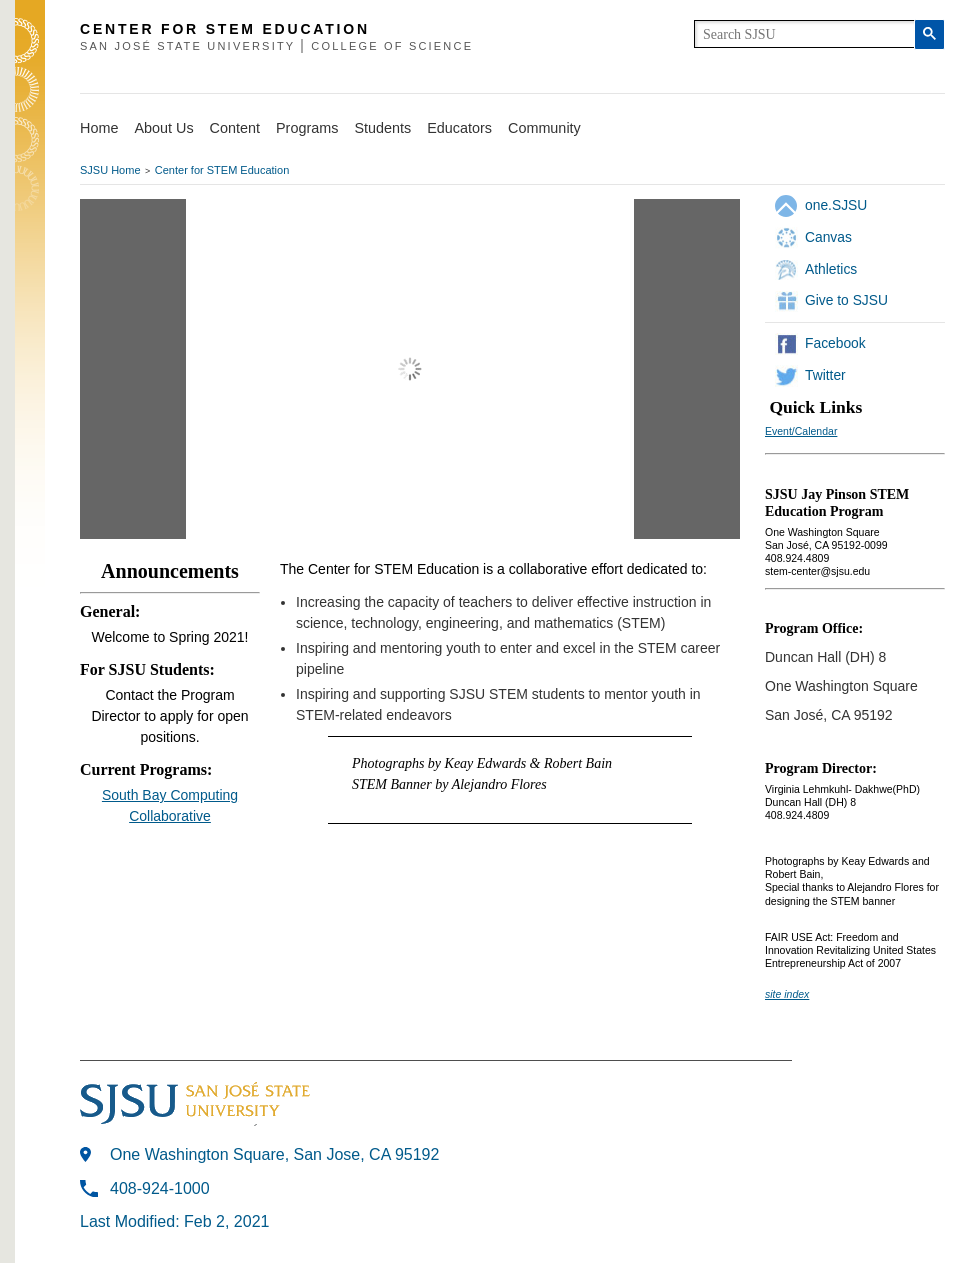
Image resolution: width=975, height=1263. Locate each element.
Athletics (831, 269)
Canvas (828, 237)
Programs (307, 128)
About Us (163, 128)
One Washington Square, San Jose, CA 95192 (274, 1154)
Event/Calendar (801, 431)
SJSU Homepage (30, 67)
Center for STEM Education (222, 170)
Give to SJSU (846, 300)
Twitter (825, 375)
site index (787, 994)
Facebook (835, 343)
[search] (804, 34)
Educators (459, 128)
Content (235, 128)
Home (99, 128)
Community (544, 128)
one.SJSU (836, 205)
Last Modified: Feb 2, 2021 (174, 1221)
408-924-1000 (160, 1188)
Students (382, 128)
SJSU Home (110, 170)
